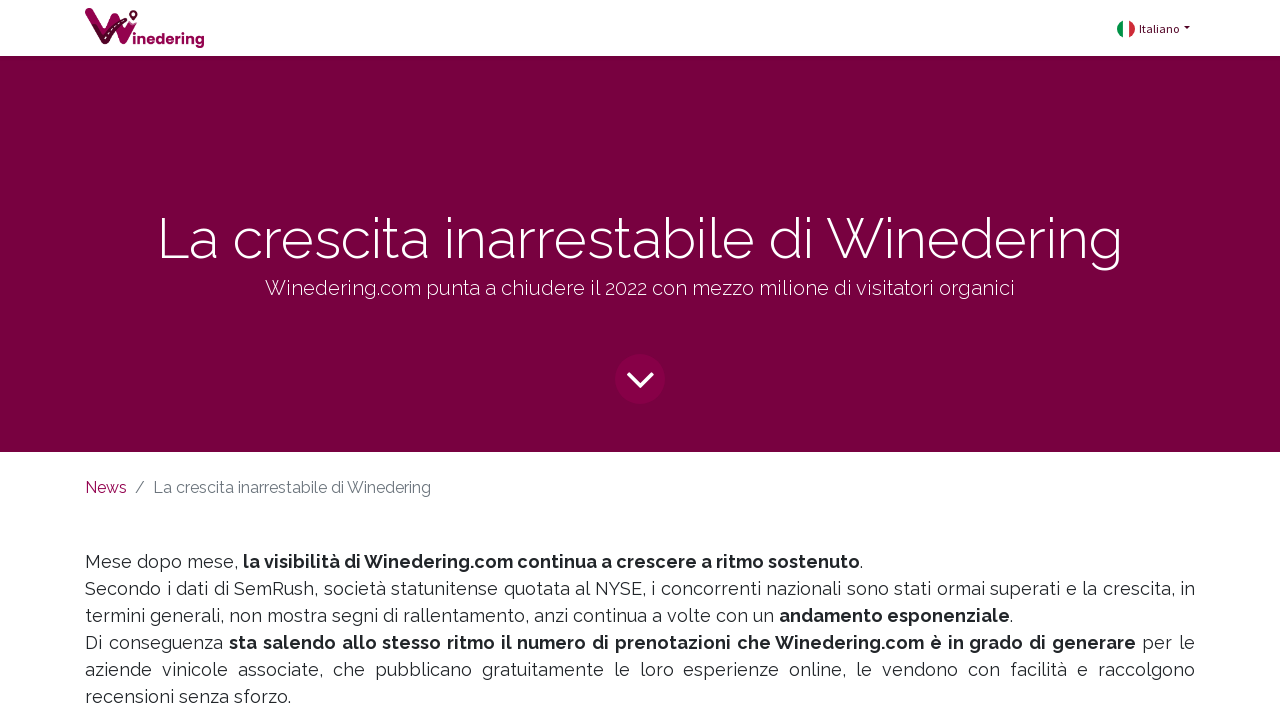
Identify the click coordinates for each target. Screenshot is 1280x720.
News (106, 487)
